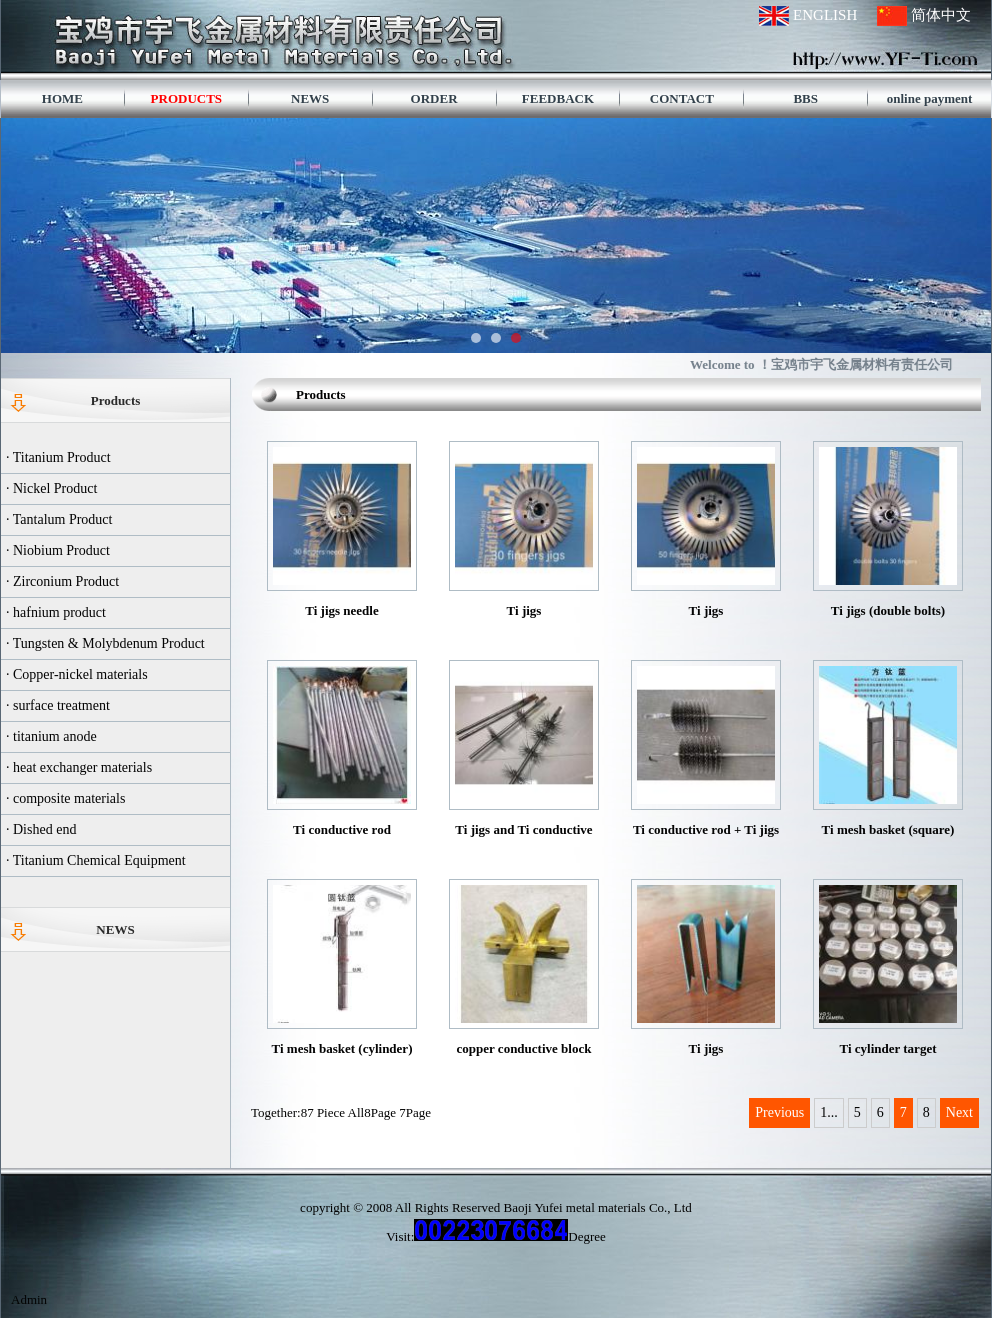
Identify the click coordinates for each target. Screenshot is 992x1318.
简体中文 (941, 15)
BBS (805, 98)
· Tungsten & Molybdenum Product (105, 643)
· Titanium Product (58, 457)
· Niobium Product (58, 550)
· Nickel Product (51, 488)
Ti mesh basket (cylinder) (342, 1048)
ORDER (434, 98)
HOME (62, 98)
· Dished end (41, 829)
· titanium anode (51, 736)
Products (116, 400)
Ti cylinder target (887, 1048)
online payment (930, 98)
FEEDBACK (558, 98)
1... (829, 1112)
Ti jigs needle (341, 610)
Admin (29, 1299)
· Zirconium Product (62, 581)
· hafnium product (56, 612)
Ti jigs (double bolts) (888, 610)
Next (959, 1112)
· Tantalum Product (59, 519)
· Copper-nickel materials (77, 674)
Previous (779, 1112)
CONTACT (682, 98)
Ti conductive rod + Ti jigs (706, 829)
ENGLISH (825, 15)
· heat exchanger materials (79, 767)
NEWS (310, 98)
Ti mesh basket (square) (888, 829)
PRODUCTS (187, 98)
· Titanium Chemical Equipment (96, 860)
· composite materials (65, 798)
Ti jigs (524, 610)
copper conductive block (524, 1048)
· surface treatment (58, 705)
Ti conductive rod (342, 829)
